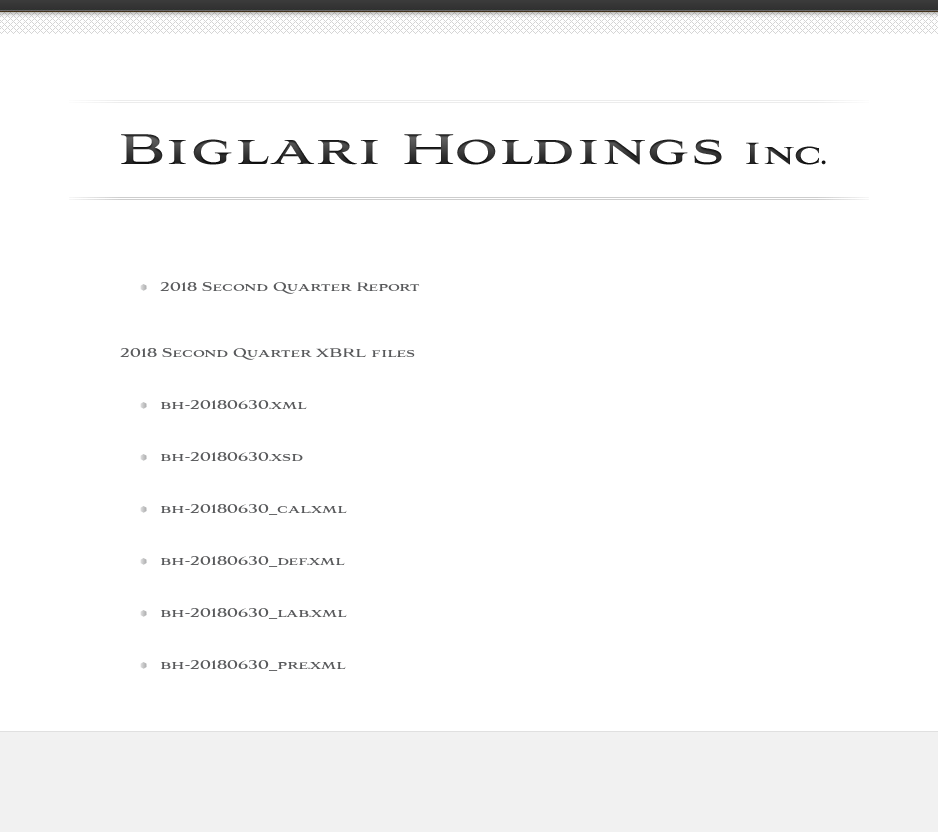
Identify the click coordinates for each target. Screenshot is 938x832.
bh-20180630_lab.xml (253, 613)
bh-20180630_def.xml (252, 561)
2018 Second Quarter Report (289, 287)
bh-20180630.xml (233, 405)
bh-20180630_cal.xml (253, 509)
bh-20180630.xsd (231, 457)
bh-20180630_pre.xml (252, 665)
